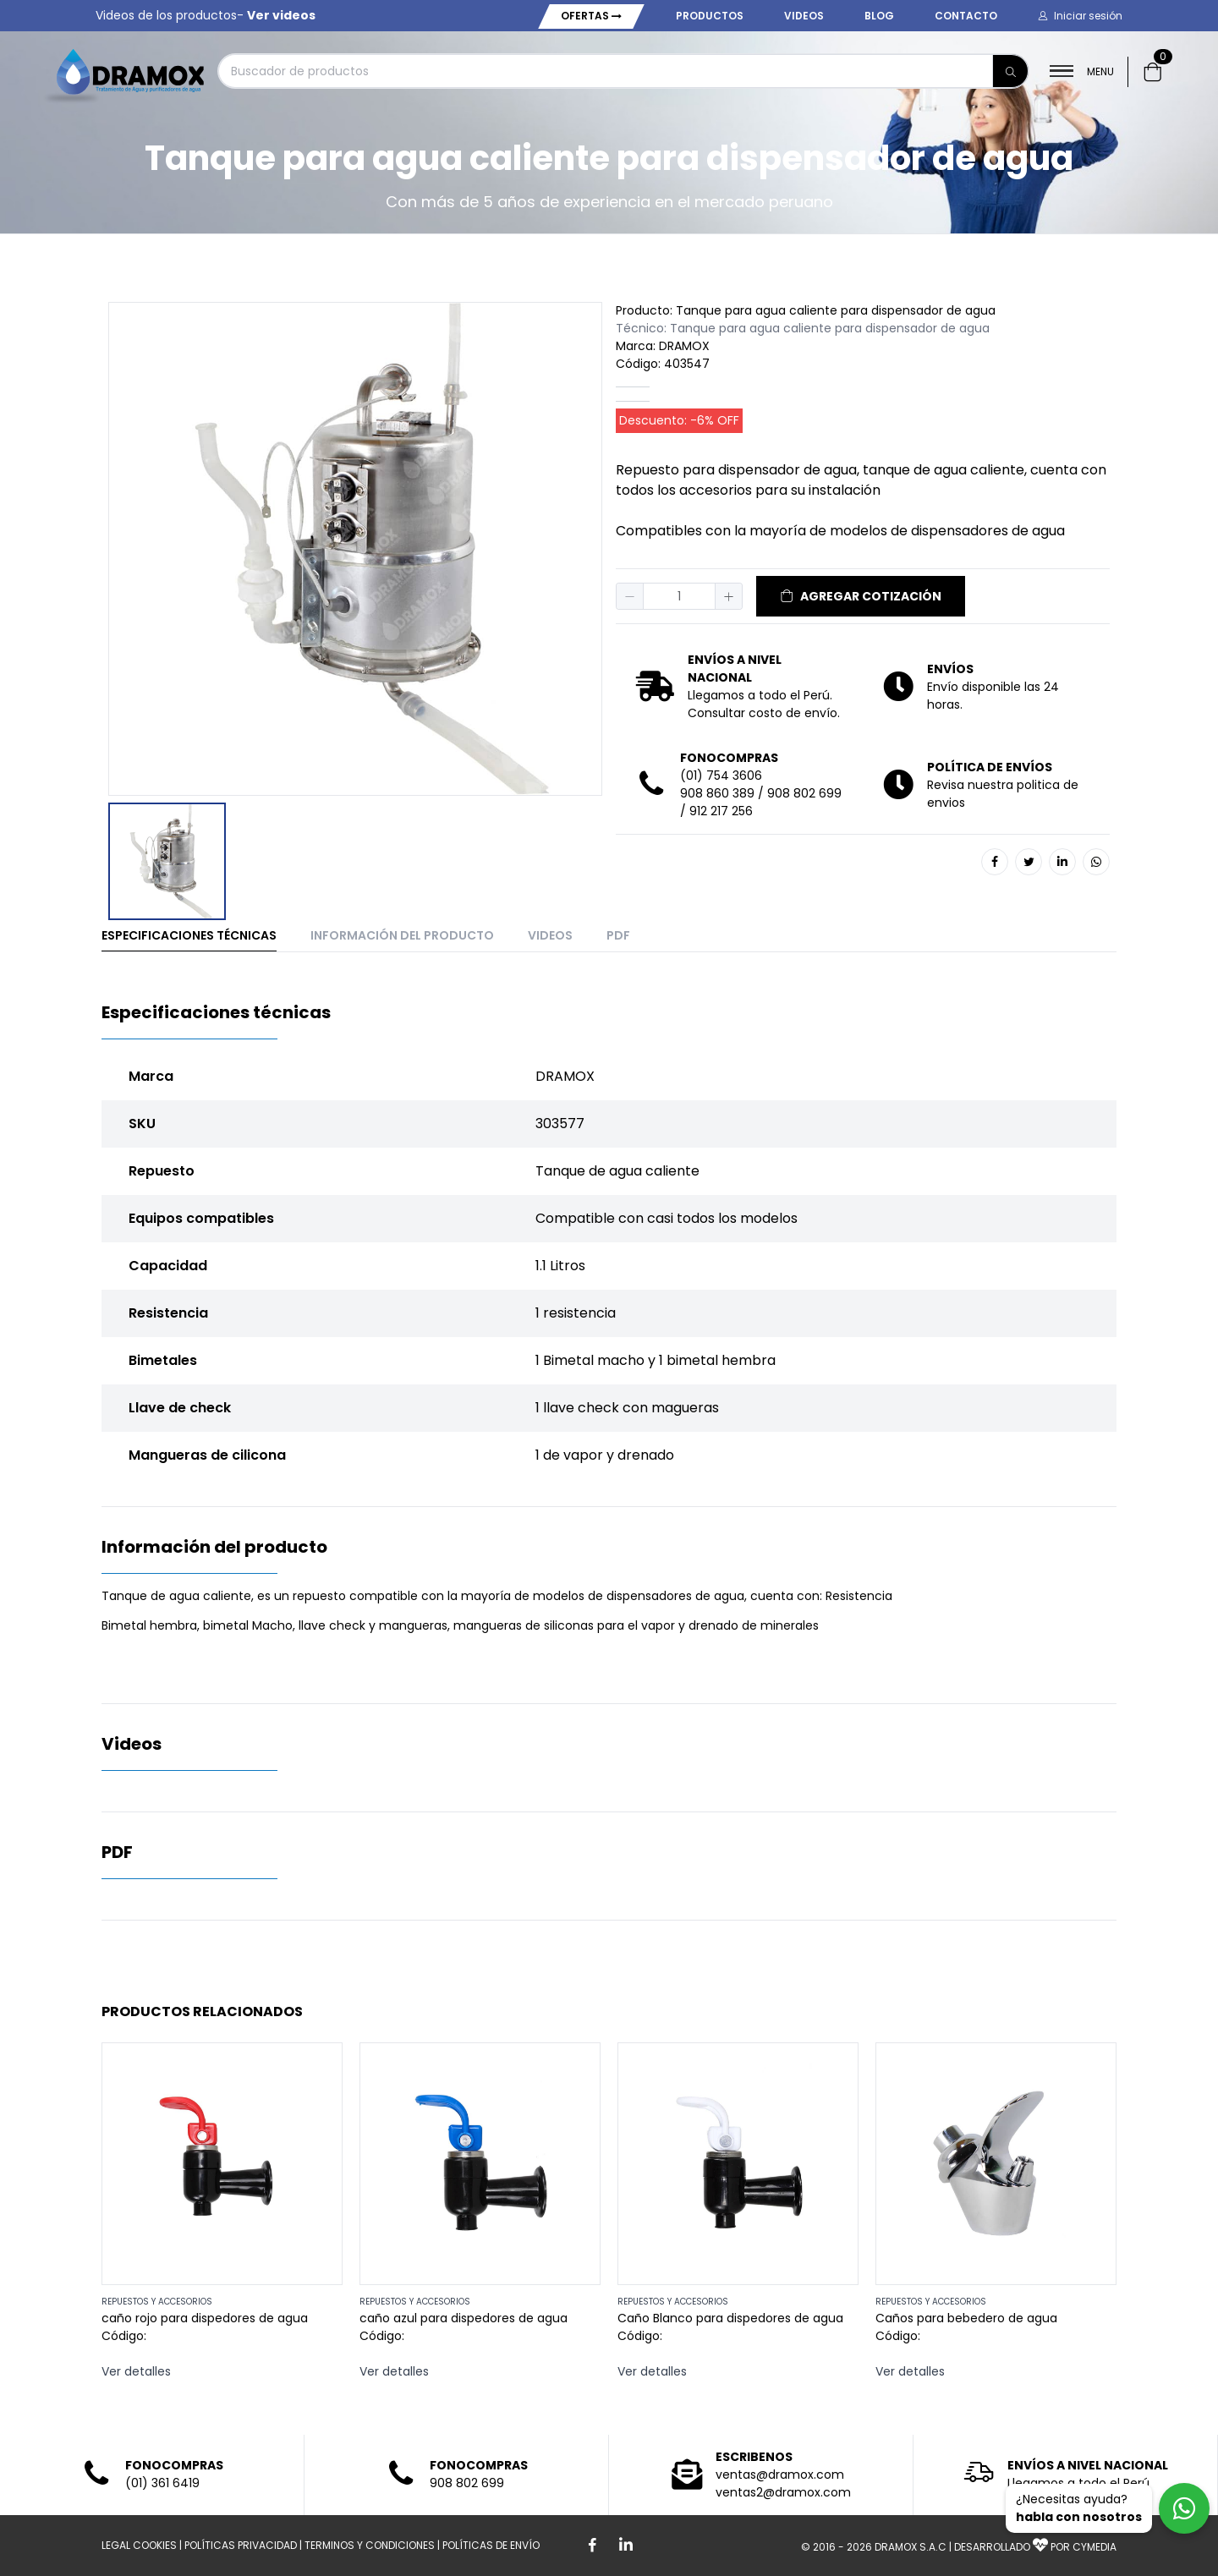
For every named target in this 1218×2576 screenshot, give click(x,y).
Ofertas (591, 15)
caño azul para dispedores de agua (463, 2318)
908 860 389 (717, 793)
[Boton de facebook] (592, 2545)
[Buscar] (1011, 71)
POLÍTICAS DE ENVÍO (491, 2545)
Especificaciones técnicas (189, 935)
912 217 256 (721, 811)
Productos (709, 15)
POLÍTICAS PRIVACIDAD (240, 2545)
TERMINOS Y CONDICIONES (369, 2545)
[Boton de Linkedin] (625, 2545)
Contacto (966, 15)
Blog (879, 15)
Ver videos (281, 15)
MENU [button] (1082, 71)
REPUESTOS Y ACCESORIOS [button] (157, 2301)
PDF (618, 935)
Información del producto (402, 935)
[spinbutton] (679, 596)
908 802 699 (804, 793)
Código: (124, 2335)
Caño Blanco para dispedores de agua (730, 2318)
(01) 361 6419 (162, 2483)
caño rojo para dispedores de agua (205, 2318)
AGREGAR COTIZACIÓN (860, 596)
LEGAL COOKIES (139, 2545)
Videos (804, 15)
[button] (1080, 16)
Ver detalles (136, 2371)
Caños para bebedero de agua (966, 2318)
